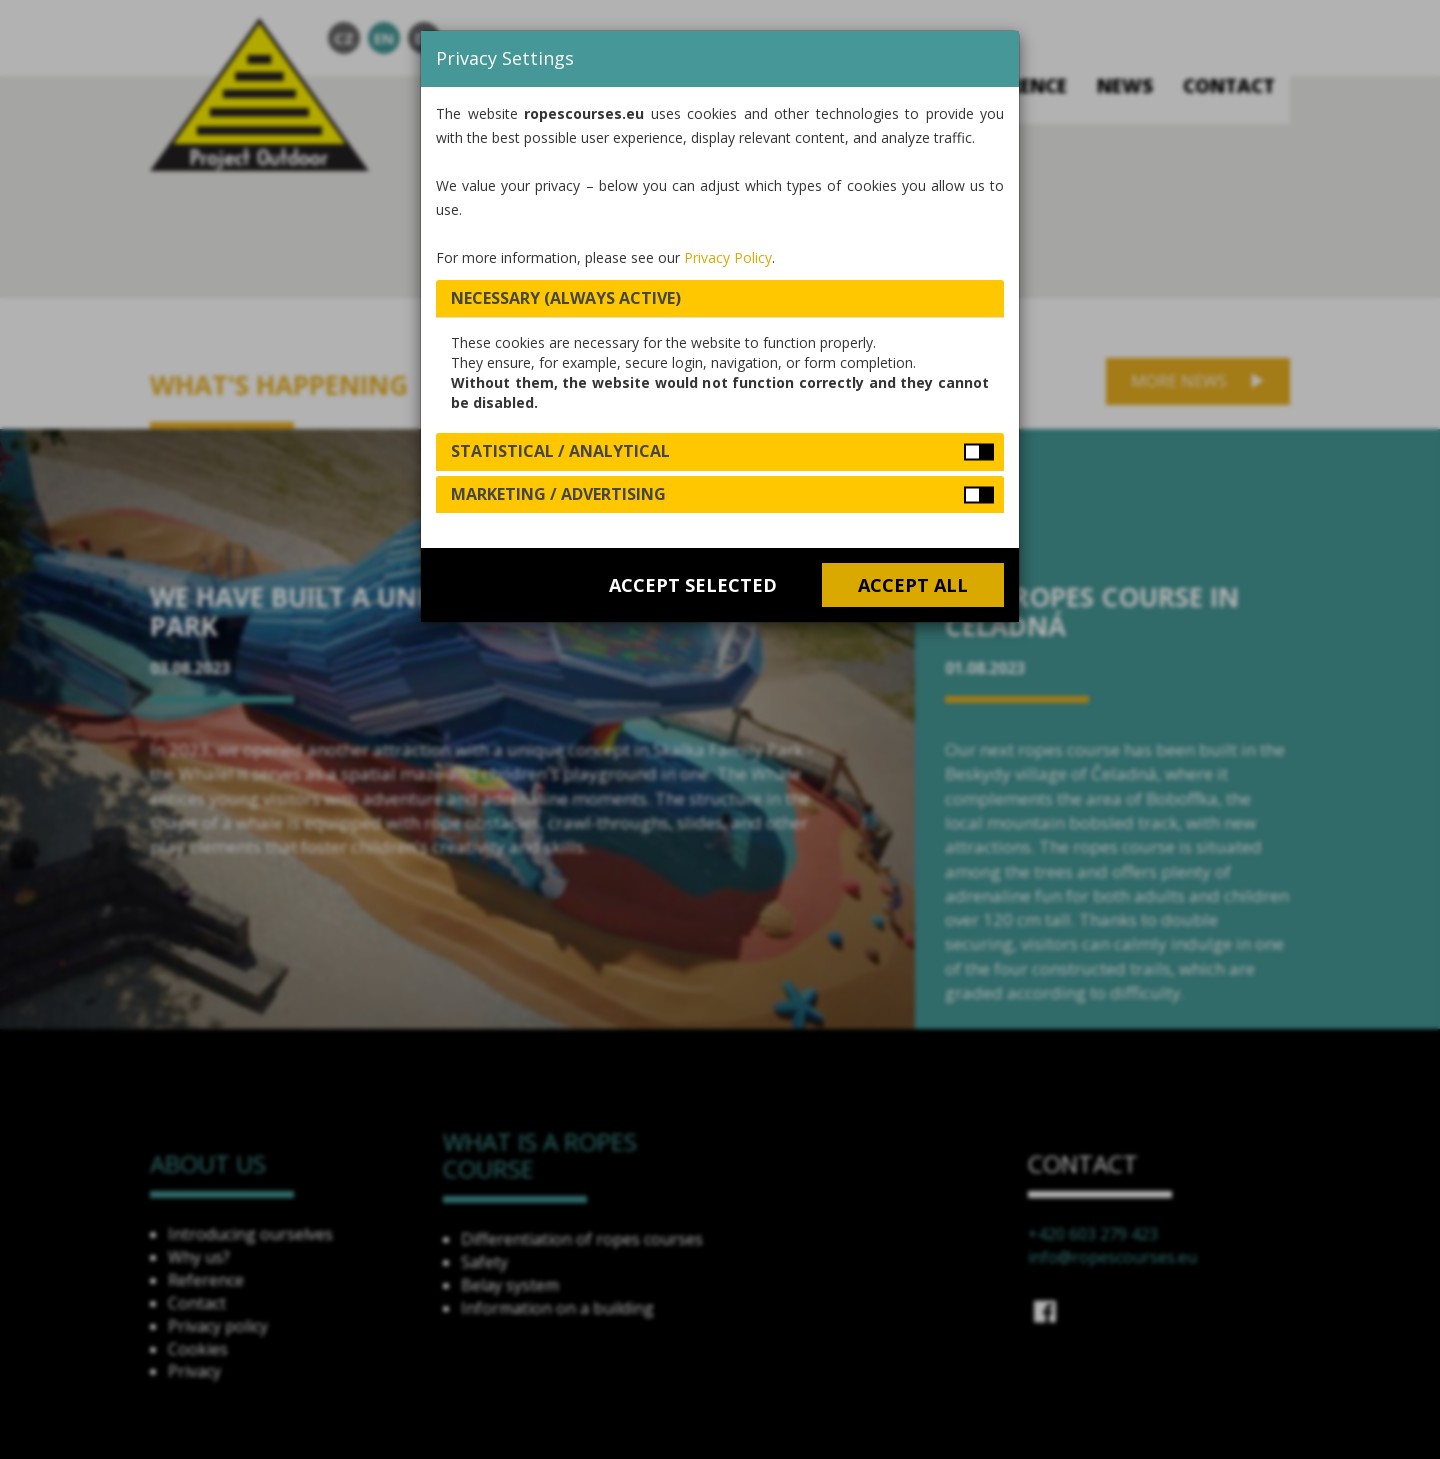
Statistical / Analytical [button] (560, 451)
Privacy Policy (728, 257)
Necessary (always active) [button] (566, 298)
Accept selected (693, 585)
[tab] (720, 299)
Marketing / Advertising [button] (558, 494)
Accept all (913, 585)
